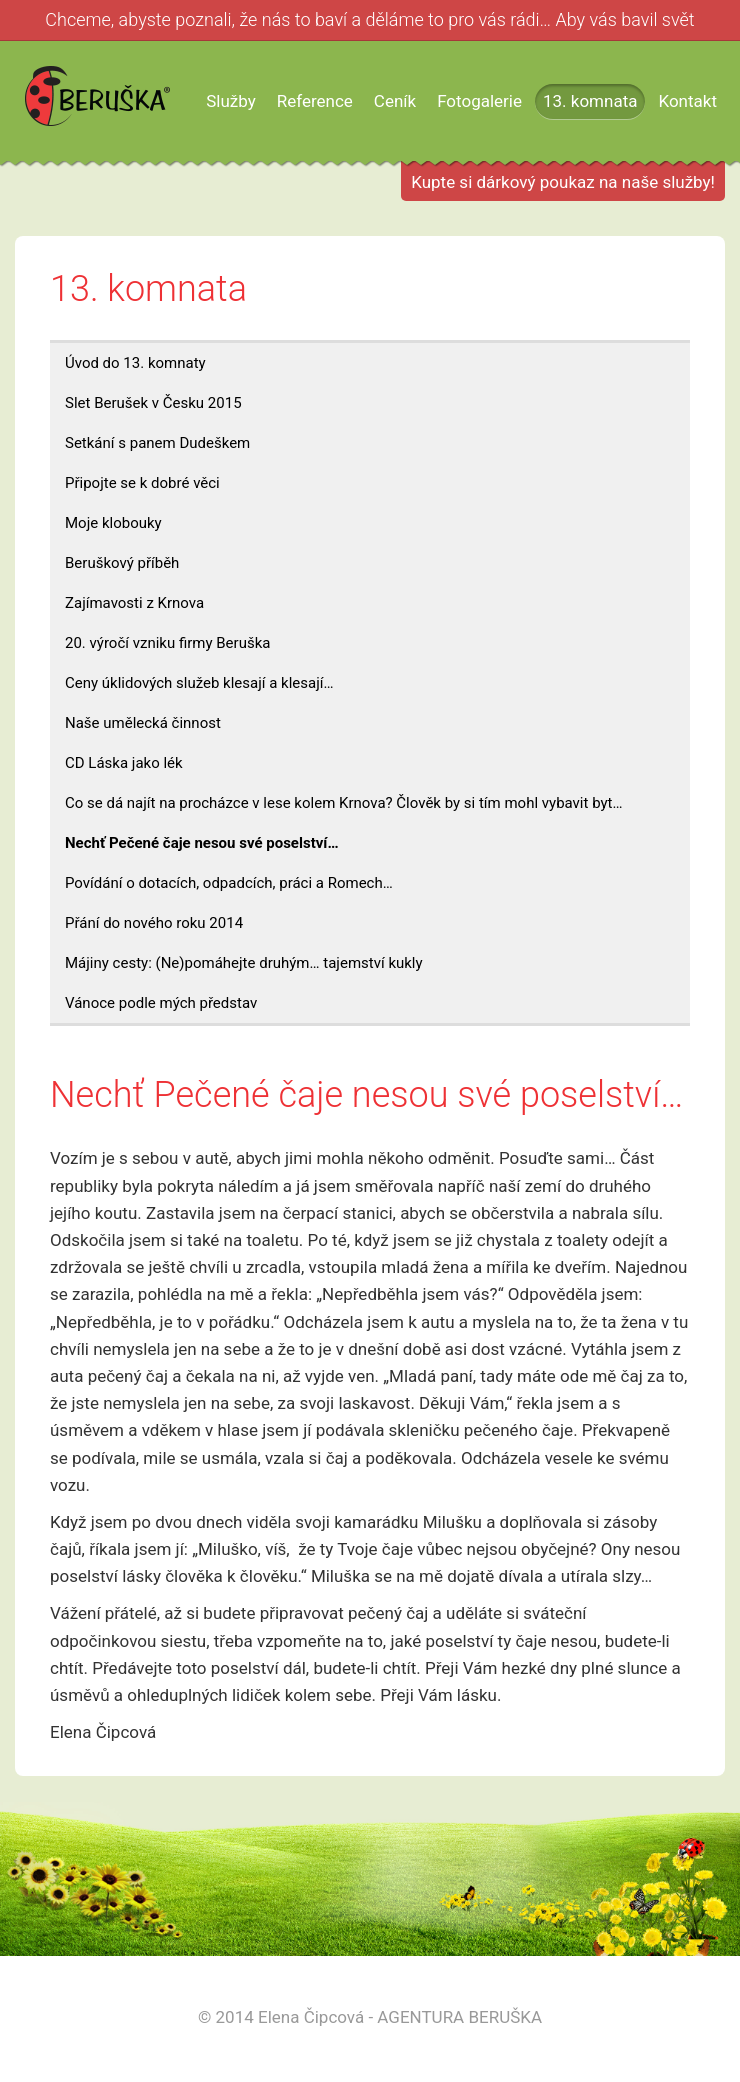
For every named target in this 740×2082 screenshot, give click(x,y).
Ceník (395, 101)
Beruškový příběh (122, 563)
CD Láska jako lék (124, 763)
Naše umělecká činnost (143, 723)
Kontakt (687, 101)
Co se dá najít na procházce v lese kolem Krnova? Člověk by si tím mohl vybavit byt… (344, 803)
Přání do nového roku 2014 (154, 923)
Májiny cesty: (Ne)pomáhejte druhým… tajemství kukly (244, 963)
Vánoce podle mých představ (161, 1003)
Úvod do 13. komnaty (135, 363)
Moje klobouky (113, 523)
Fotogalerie (479, 101)
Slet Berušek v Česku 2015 (153, 403)
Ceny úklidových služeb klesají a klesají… (199, 683)
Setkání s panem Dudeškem (157, 443)
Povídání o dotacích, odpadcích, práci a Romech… (229, 883)
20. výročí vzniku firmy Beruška (167, 643)
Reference (315, 101)
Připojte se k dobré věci (142, 483)
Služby (231, 101)
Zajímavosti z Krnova (134, 603)
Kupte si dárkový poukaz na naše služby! (563, 182)
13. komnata (590, 101)
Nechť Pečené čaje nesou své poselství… (202, 843)
